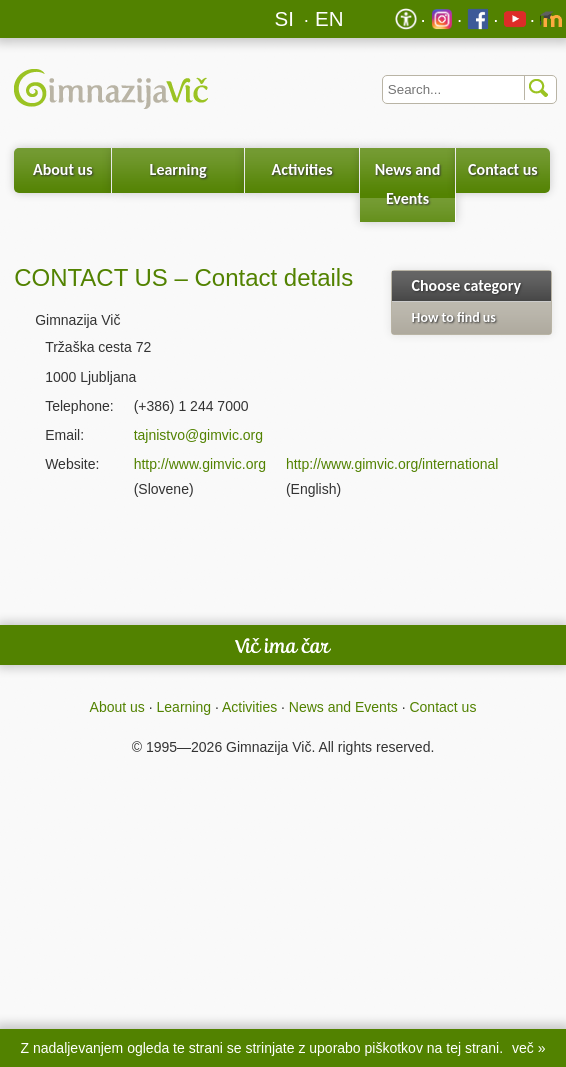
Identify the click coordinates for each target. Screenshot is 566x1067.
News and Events (407, 184)
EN (329, 18)
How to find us (454, 317)
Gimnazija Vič (268, 747)
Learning (178, 169)
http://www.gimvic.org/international (392, 464)
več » (528, 1048)
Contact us (503, 169)
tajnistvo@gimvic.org (198, 435)
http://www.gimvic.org (200, 464)
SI (284, 18)
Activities (302, 169)
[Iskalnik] (470, 89)
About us (63, 169)
